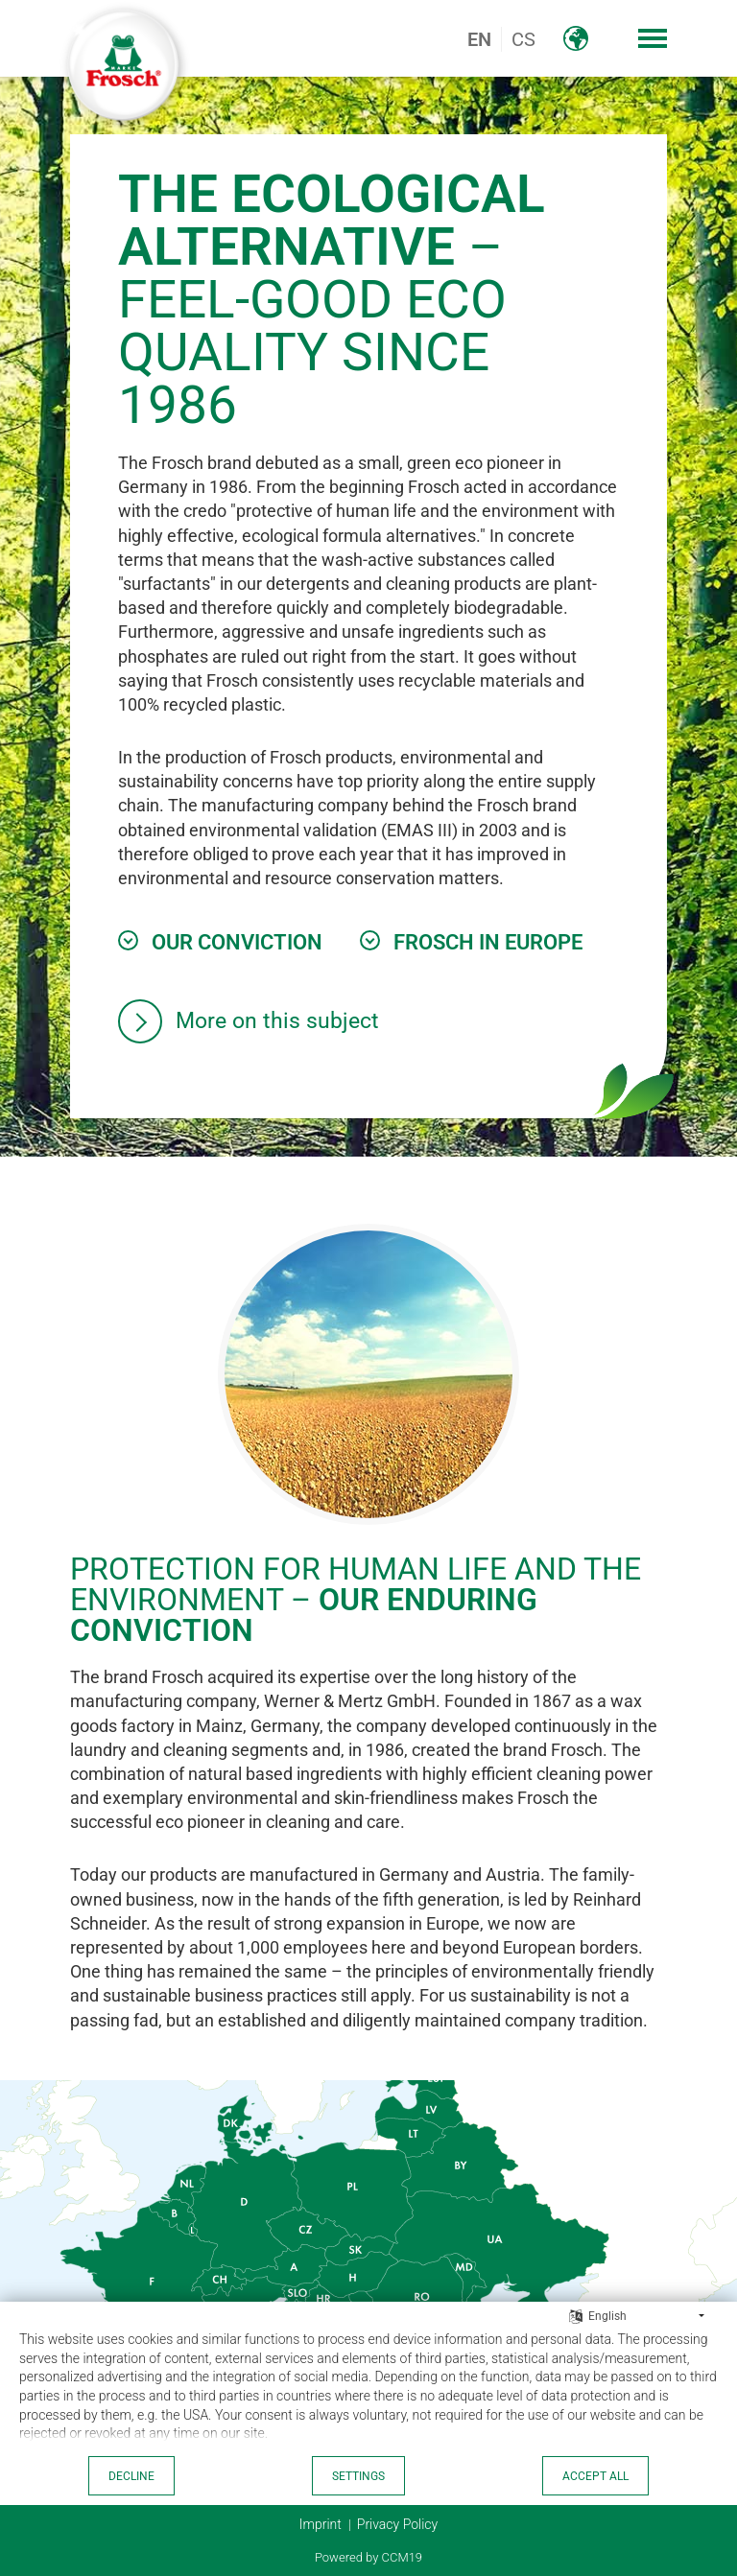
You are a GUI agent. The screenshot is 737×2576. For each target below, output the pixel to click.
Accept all (595, 2476)
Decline (131, 2476)
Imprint (320, 2524)
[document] (368, 2390)
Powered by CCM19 (368, 2557)
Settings (358, 2476)
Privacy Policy (397, 2524)
